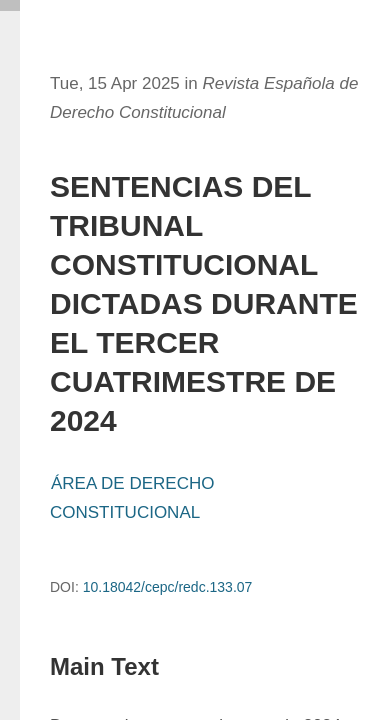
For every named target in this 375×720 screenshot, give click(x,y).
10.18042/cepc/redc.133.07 (168, 587)
